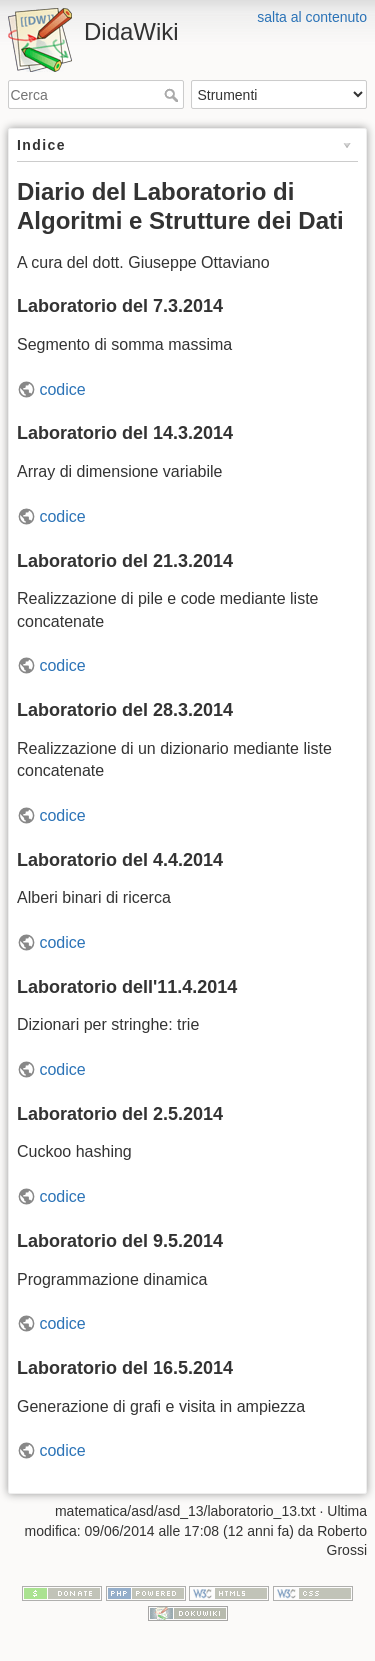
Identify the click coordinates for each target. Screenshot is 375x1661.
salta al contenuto (312, 17)
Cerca (173, 95)
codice (62, 389)
